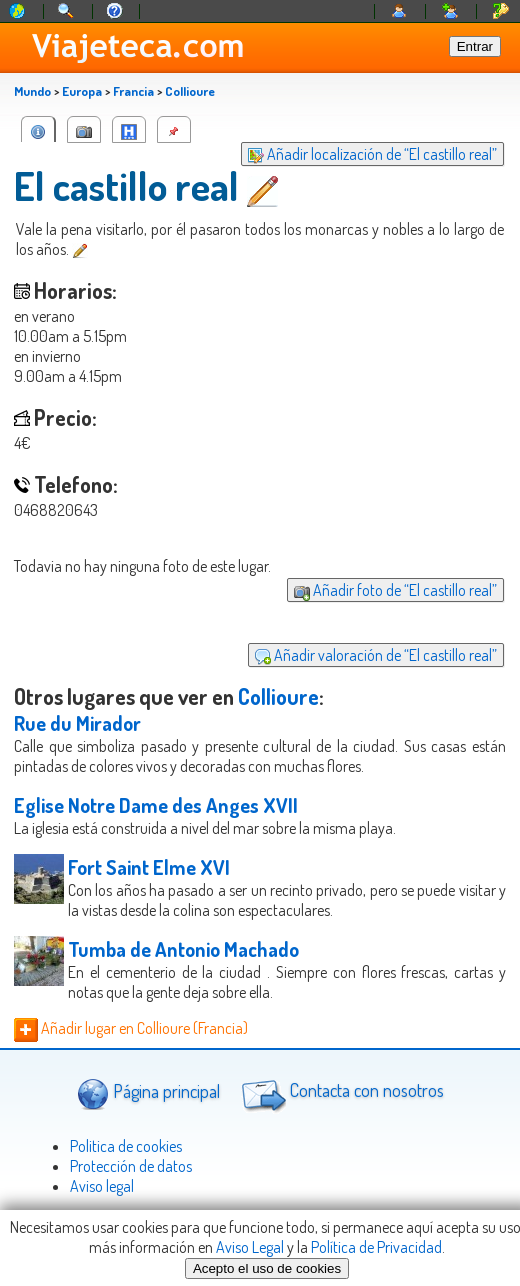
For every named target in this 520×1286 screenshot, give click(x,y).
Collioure (190, 91)
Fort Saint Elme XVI (149, 867)
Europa (82, 91)
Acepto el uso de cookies (267, 1268)
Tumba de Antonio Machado (183, 949)
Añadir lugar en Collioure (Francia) (131, 1028)
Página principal (148, 1093)
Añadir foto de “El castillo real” (395, 590)
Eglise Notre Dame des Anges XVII (156, 805)
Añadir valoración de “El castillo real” (376, 655)
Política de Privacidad (376, 1247)
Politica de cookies (126, 1146)
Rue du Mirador (77, 723)
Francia (133, 91)
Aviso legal (102, 1186)
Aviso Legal (250, 1247)
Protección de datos (131, 1166)
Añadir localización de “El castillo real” (372, 154)
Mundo (32, 91)
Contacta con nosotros (340, 1093)
